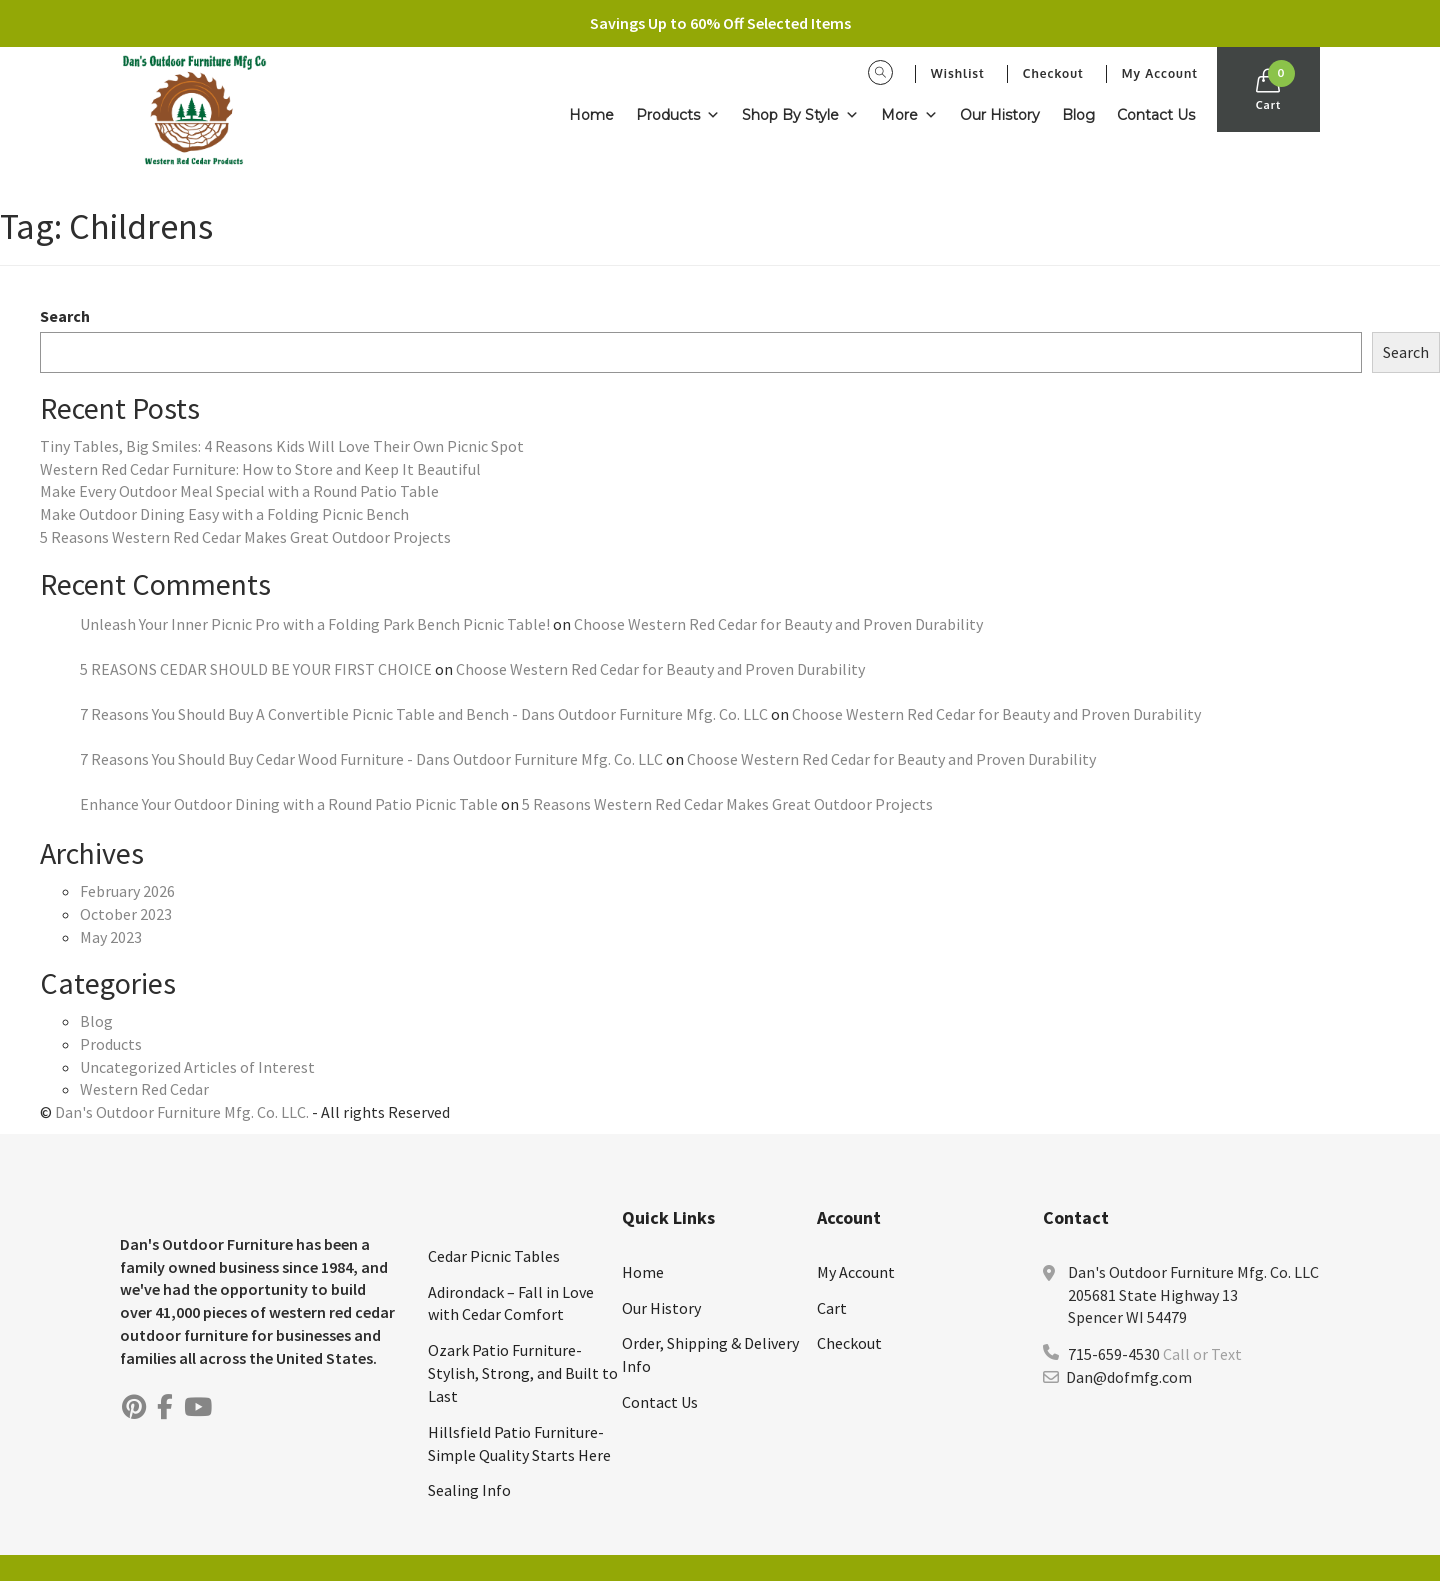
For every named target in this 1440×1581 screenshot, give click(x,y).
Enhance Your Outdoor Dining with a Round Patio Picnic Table (289, 804)
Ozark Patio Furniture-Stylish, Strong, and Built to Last (523, 1373)
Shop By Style (800, 115)
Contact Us (1156, 115)
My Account (1160, 73)
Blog (1078, 115)
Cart (832, 1308)
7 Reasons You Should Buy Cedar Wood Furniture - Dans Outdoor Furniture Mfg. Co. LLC (371, 759)
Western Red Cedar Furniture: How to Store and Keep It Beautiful (260, 469)
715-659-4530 (1114, 1354)
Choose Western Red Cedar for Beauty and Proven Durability (778, 624)
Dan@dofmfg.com (1129, 1377)
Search (65, 316)
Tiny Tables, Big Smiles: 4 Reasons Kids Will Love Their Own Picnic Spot (282, 446)
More (909, 115)
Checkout (1053, 73)
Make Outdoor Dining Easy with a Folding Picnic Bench (224, 514)
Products (678, 115)
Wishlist (958, 73)
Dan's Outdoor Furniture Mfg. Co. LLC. (182, 1112)
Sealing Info (469, 1490)
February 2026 (127, 891)
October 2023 (126, 914)
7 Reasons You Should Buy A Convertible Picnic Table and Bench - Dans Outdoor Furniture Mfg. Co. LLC (424, 714)
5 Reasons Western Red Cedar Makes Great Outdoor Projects (245, 537)
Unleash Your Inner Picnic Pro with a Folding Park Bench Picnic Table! (315, 624)
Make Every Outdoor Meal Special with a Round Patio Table (239, 491)
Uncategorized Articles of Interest (197, 1067)
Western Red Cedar (144, 1089)
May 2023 (111, 937)
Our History (1000, 115)
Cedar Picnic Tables (494, 1256)
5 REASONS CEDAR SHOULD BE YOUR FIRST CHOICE (256, 669)
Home (591, 115)
